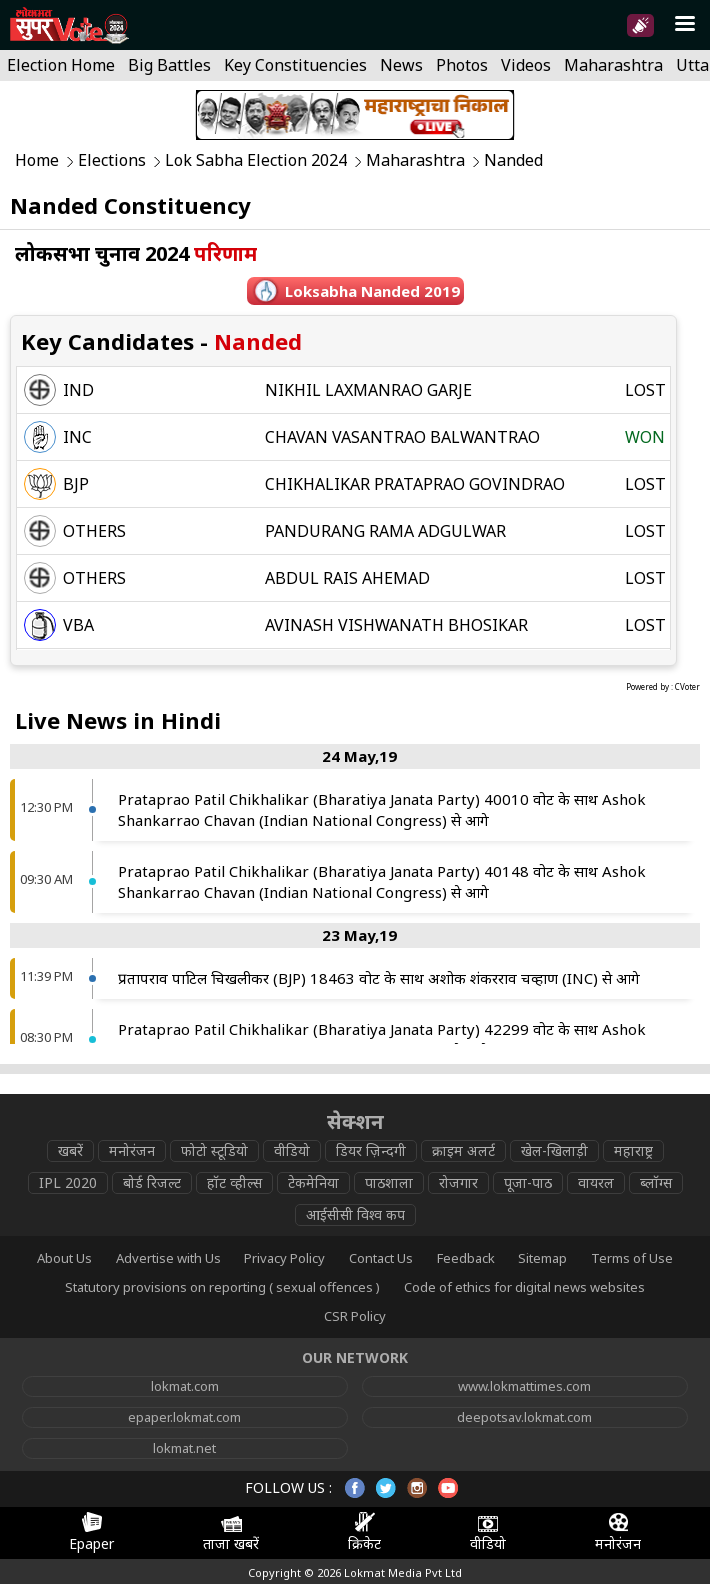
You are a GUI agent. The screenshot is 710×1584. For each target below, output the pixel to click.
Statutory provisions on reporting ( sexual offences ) (222, 1287)
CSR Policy (355, 1316)
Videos (526, 65)
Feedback (466, 1258)
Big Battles (169, 65)
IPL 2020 (68, 1182)
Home (37, 160)
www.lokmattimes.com (524, 1386)
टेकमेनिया (313, 1182)
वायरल (596, 1182)
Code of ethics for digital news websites (524, 1287)
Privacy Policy (284, 1258)
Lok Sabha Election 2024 (256, 160)
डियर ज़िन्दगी (371, 1150)
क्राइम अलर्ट (463, 1150)
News (401, 65)
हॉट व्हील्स (234, 1182)
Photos (462, 65)
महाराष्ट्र (633, 1150)
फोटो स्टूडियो (214, 1150)
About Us (64, 1258)
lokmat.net (184, 1448)
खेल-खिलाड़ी (554, 1150)
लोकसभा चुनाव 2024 (136, 253)
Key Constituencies (295, 65)
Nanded (513, 160)
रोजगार (458, 1182)
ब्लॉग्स (656, 1182)
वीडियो (292, 1150)
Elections (112, 160)
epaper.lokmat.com (184, 1417)
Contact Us (381, 1258)
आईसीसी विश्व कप (355, 1214)
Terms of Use (632, 1258)
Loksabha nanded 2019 (372, 291)
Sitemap (542, 1258)
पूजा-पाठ (528, 1182)
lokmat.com (185, 1386)
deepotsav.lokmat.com (524, 1417)
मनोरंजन (132, 1150)
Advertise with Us (168, 1258)
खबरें (70, 1150)
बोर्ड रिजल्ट (152, 1182)
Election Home (61, 65)
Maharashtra (613, 65)
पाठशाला (389, 1182)
